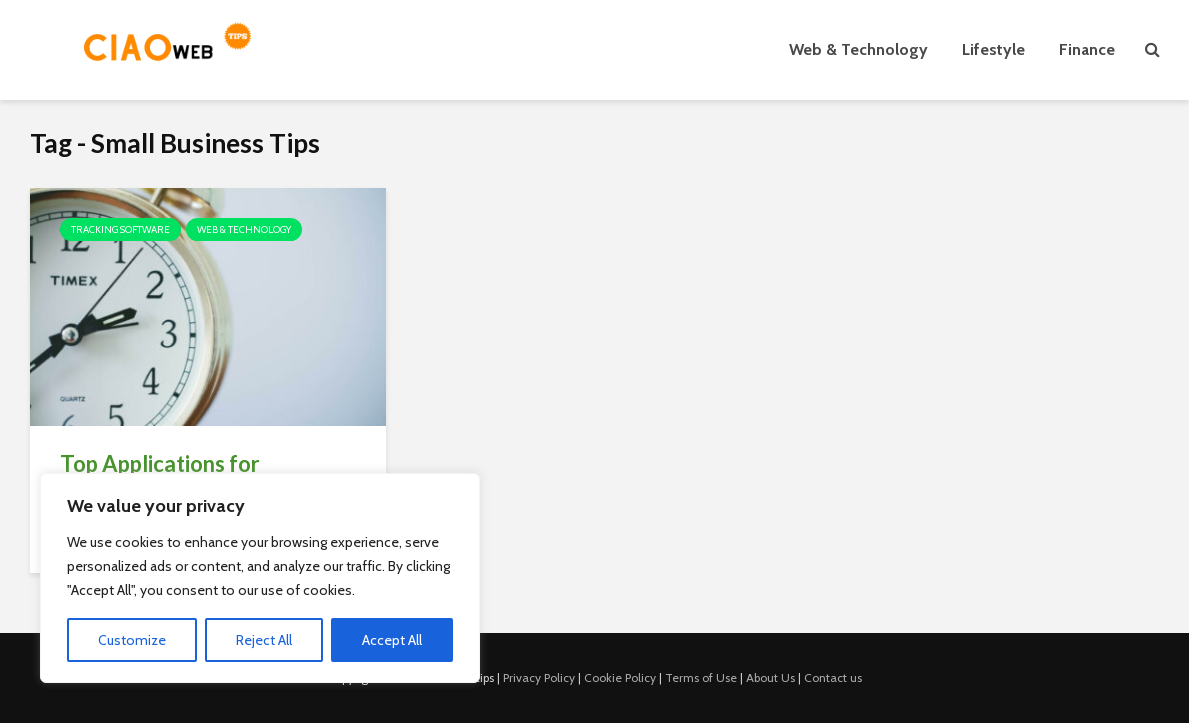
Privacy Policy (539, 677)
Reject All (264, 640)
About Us (770, 677)
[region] (260, 578)
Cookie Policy (620, 677)
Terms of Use (701, 677)
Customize (132, 640)
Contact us (833, 677)
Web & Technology (858, 49)
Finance (1087, 49)
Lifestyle (993, 49)
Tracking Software (120, 229)
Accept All (392, 640)
